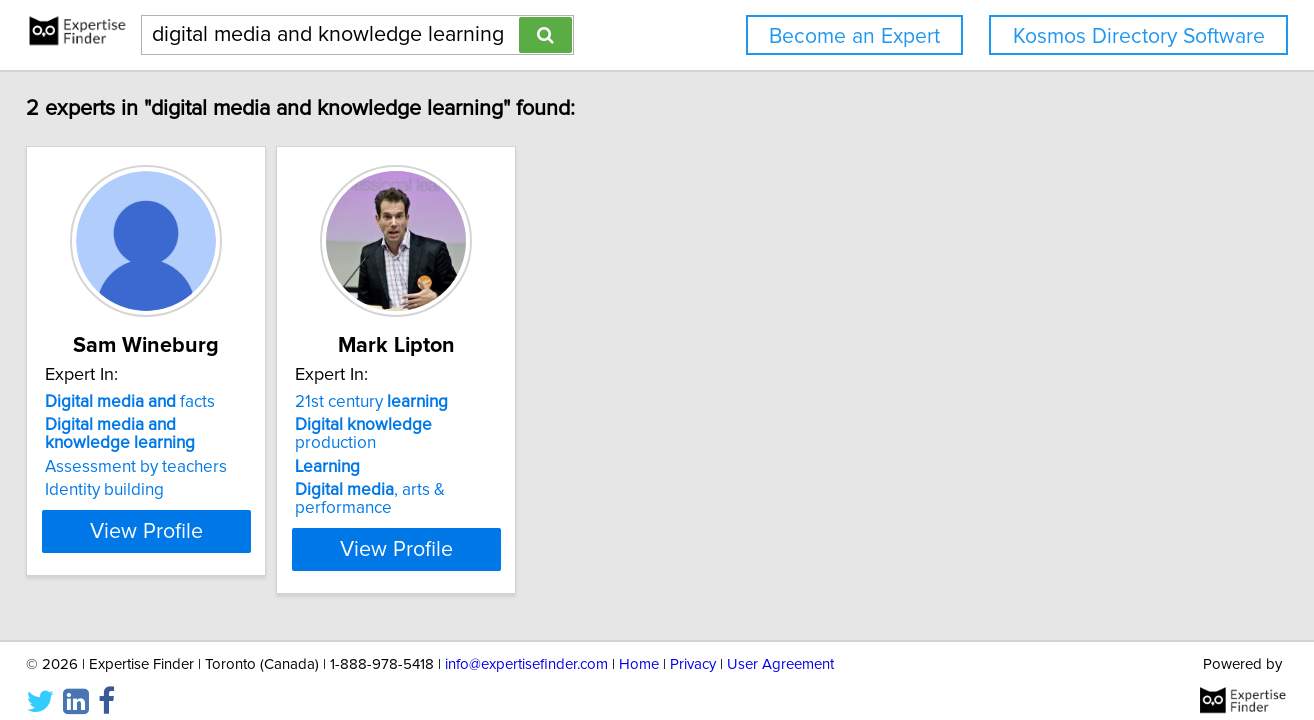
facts (161, 402)
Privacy (693, 647)
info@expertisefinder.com (526, 647)
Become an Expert (854, 36)
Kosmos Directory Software (1139, 36)
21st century (452, 402)
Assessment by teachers (167, 467)
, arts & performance (501, 472)
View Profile (202, 531)
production (487, 425)
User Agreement (780, 647)
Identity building (135, 490)
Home (639, 647)
